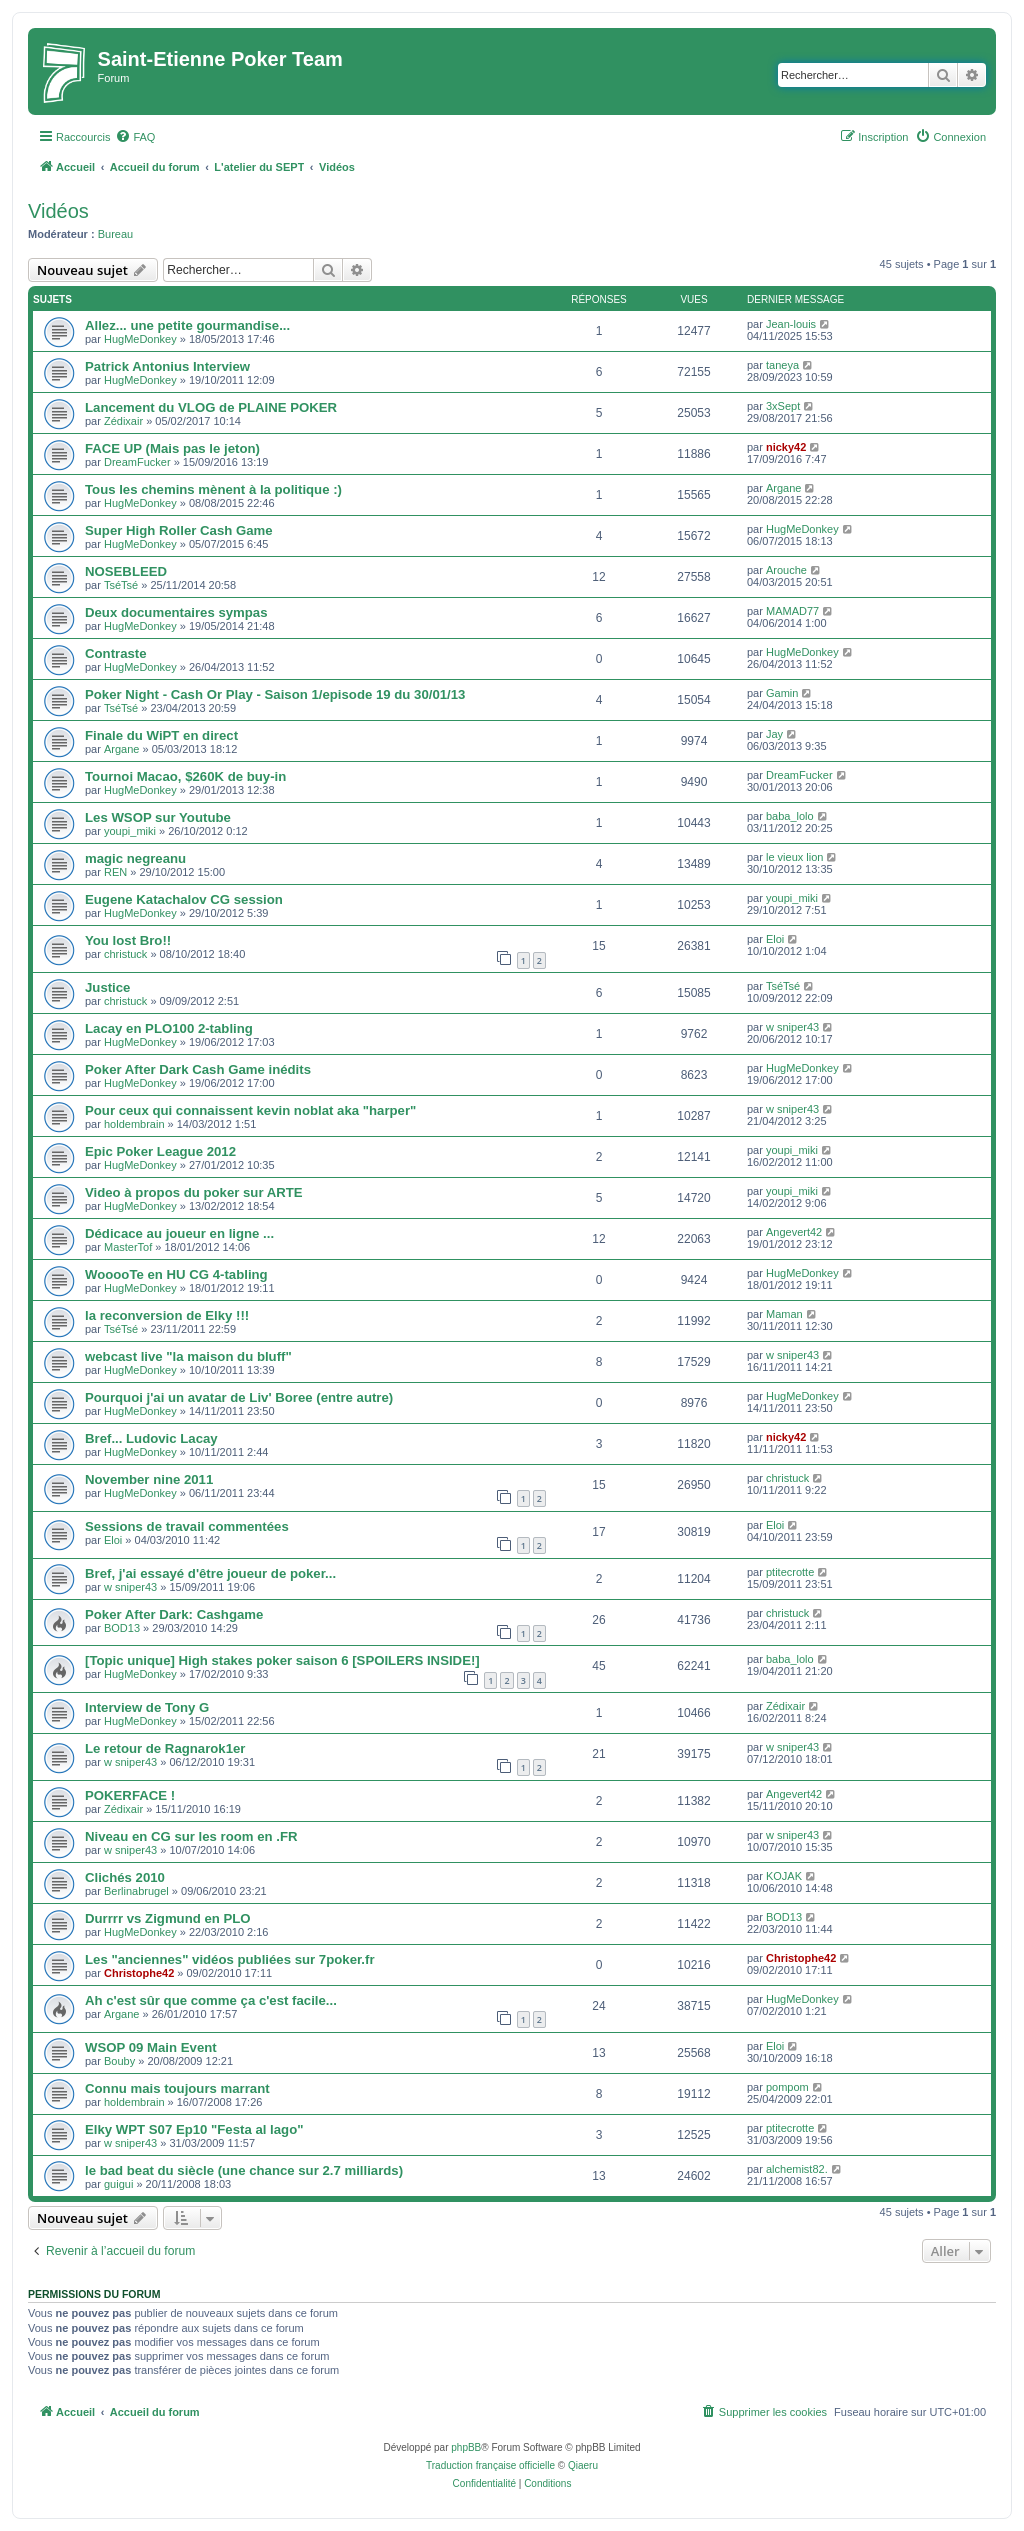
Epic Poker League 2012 (160, 1151)
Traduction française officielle (490, 2465)
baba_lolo (790, 816)
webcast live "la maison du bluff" (188, 1356)
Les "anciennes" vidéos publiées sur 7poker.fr (230, 1959)
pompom (787, 2087)
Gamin (782, 693)
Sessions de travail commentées (187, 1526)
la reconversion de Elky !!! (167, 1315)
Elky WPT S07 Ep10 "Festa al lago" (194, 2129)
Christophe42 (139, 1973)
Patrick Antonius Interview (167, 366)
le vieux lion (794, 857)
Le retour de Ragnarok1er (165, 1748)
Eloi (775, 939)
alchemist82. (797, 2169)
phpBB (466, 2447)
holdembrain (134, 1124)
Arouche (786, 570)
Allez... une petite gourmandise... (187, 325)
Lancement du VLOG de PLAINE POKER (211, 407)
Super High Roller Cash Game (179, 530)
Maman (784, 1314)
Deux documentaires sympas (176, 612)
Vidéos (58, 211)
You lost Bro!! (128, 940)
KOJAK (784, 1876)
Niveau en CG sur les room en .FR (191, 1836)
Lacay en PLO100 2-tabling (169, 1028)
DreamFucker (137, 462)
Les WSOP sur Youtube (158, 817)
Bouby (119, 2061)
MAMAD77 (792, 611)
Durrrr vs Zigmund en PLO (168, 1918)
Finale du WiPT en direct (161, 735)
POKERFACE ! (130, 1795)
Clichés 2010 (125, 1877)
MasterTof (128, 1247)
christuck (125, 954)
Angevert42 (794, 1232)
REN (115, 872)
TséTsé (121, 585)
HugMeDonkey (140, 339)
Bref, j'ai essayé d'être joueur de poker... (210, 1573)
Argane (783, 488)
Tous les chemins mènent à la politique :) (213, 489)
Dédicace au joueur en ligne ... (179, 1233)
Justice (107, 987)
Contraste (116, 653)
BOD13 (122, 1628)
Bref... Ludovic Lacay (151, 1438)
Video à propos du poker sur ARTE (194, 1192)
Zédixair (123, 421)
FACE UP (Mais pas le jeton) (172, 448)
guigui (118, 2184)
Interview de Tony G (147, 1707)
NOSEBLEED (126, 571)
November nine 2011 (149, 1479)
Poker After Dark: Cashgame (174, 1614)
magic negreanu (135, 858)
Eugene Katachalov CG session (184, 899)
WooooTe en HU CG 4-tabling (176, 1274)
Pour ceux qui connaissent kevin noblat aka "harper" (250, 1110)
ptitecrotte (790, 1572)
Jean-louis (791, 324)
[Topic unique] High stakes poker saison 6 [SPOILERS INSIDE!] (282, 1660)
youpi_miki (130, 831)
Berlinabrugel (136, 1891)
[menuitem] (135, 137)
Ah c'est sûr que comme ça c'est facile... (211, 2000)
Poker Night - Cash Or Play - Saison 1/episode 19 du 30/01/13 (275, 694)
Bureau (115, 234)
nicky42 (786, 447)
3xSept (783, 406)
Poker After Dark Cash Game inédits (198, 1069)
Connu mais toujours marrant (177, 2088)
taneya (782, 365)
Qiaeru (583, 2465)
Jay (774, 734)
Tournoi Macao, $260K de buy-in (185, 776)
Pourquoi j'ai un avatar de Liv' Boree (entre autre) (239, 1397)
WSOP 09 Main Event (151, 2047)
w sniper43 (792, 1027)
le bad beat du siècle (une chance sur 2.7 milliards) (244, 2170)
